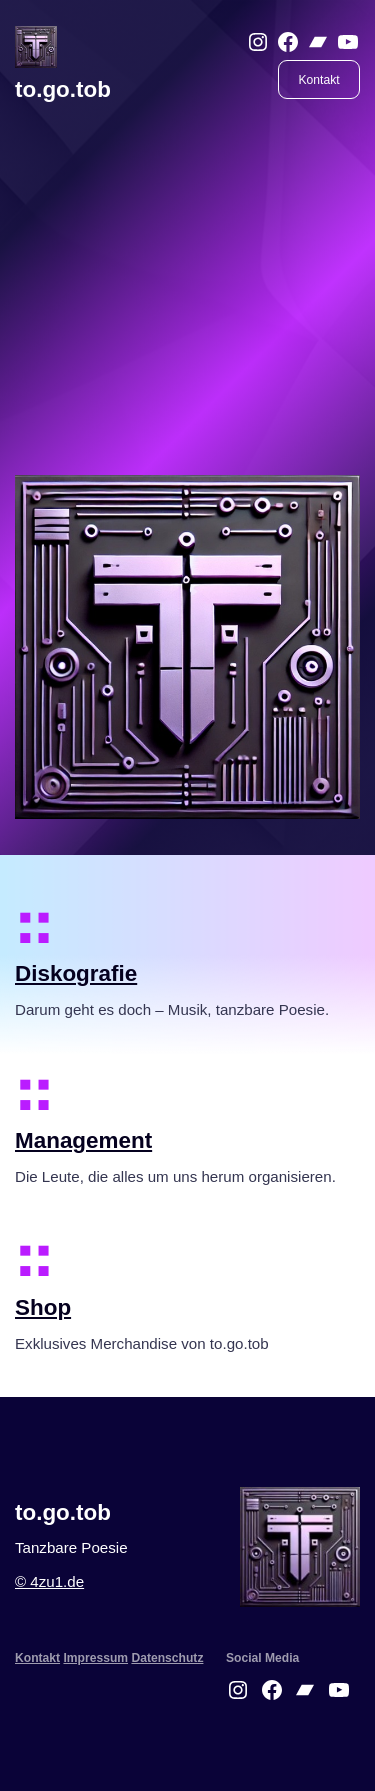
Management (83, 1140)
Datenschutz (167, 1658)
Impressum (95, 1658)
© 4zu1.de (49, 1581)
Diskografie (76, 973)
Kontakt (319, 80)
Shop (43, 1307)
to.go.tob (63, 89)
